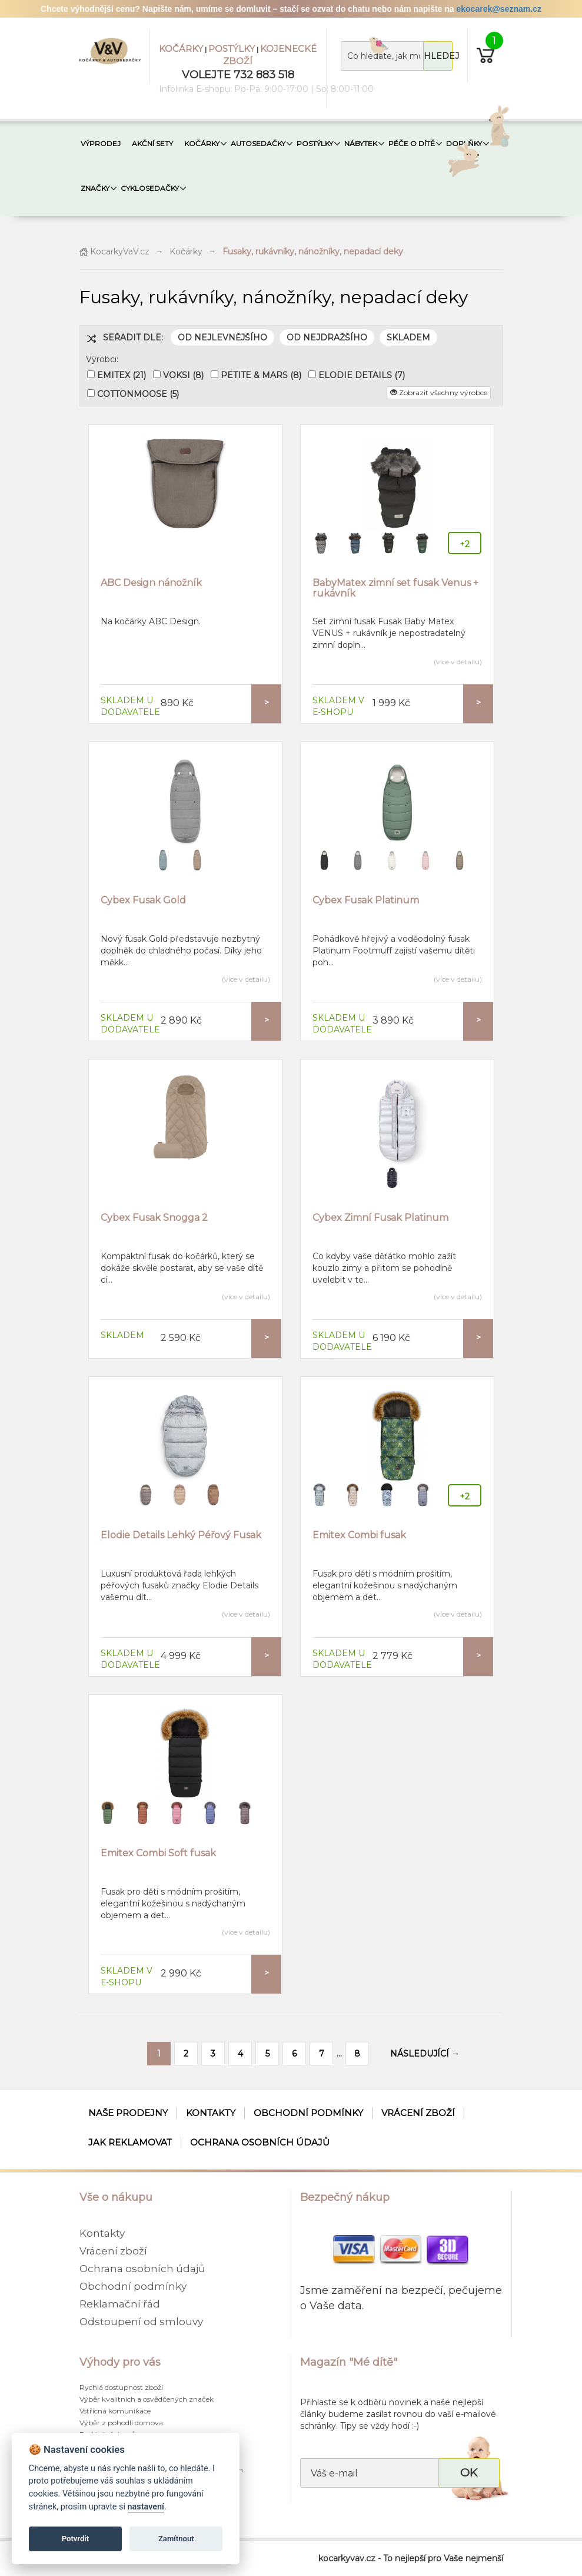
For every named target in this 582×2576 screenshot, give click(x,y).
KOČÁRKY (181, 48)
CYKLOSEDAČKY (150, 188)
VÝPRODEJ (101, 143)
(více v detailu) (458, 661)
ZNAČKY (95, 188)
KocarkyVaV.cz (114, 251)
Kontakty (210, 2112)
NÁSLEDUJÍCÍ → (425, 2053)
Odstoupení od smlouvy (141, 2321)
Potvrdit (75, 2538)
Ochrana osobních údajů (260, 2142)
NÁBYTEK (360, 143)
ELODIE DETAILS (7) (361, 375)
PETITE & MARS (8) (261, 375)
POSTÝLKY (231, 48)
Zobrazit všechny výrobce (438, 392)
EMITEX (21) (121, 375)
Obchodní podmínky (308, 2112)
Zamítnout (176, 2538)
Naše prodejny (128, 2112)
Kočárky (185, 251)
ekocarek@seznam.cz (498, 9)
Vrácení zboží (418, 2112)
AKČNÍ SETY (152, 143)
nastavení (146, 2507)
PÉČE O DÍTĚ (411, 143)
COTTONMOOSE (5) (138, 394)
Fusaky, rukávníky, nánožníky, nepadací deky (312, 251)
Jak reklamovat (130, 2142)
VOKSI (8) (183, 375)
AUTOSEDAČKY (258, 143)
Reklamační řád (119, 2304)
